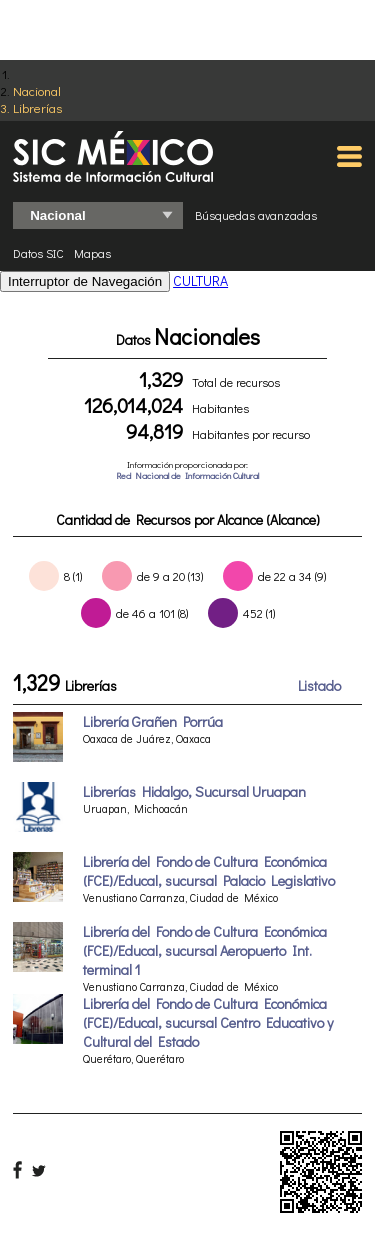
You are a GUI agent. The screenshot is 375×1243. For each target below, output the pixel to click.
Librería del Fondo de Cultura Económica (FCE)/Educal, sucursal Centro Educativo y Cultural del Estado (208, 1022)
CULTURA (200, 280)
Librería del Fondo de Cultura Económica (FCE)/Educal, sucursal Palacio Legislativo (209, 871)
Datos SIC (38, 253)
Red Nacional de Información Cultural (187, 475)
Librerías (37, 107)
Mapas (92, 253)
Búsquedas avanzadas (256, 215)
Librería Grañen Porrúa (153, 721)
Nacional (37, 90)
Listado (319, 685)
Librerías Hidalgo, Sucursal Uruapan (194, 791)
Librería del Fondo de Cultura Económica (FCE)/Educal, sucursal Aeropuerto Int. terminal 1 (205, 950)
